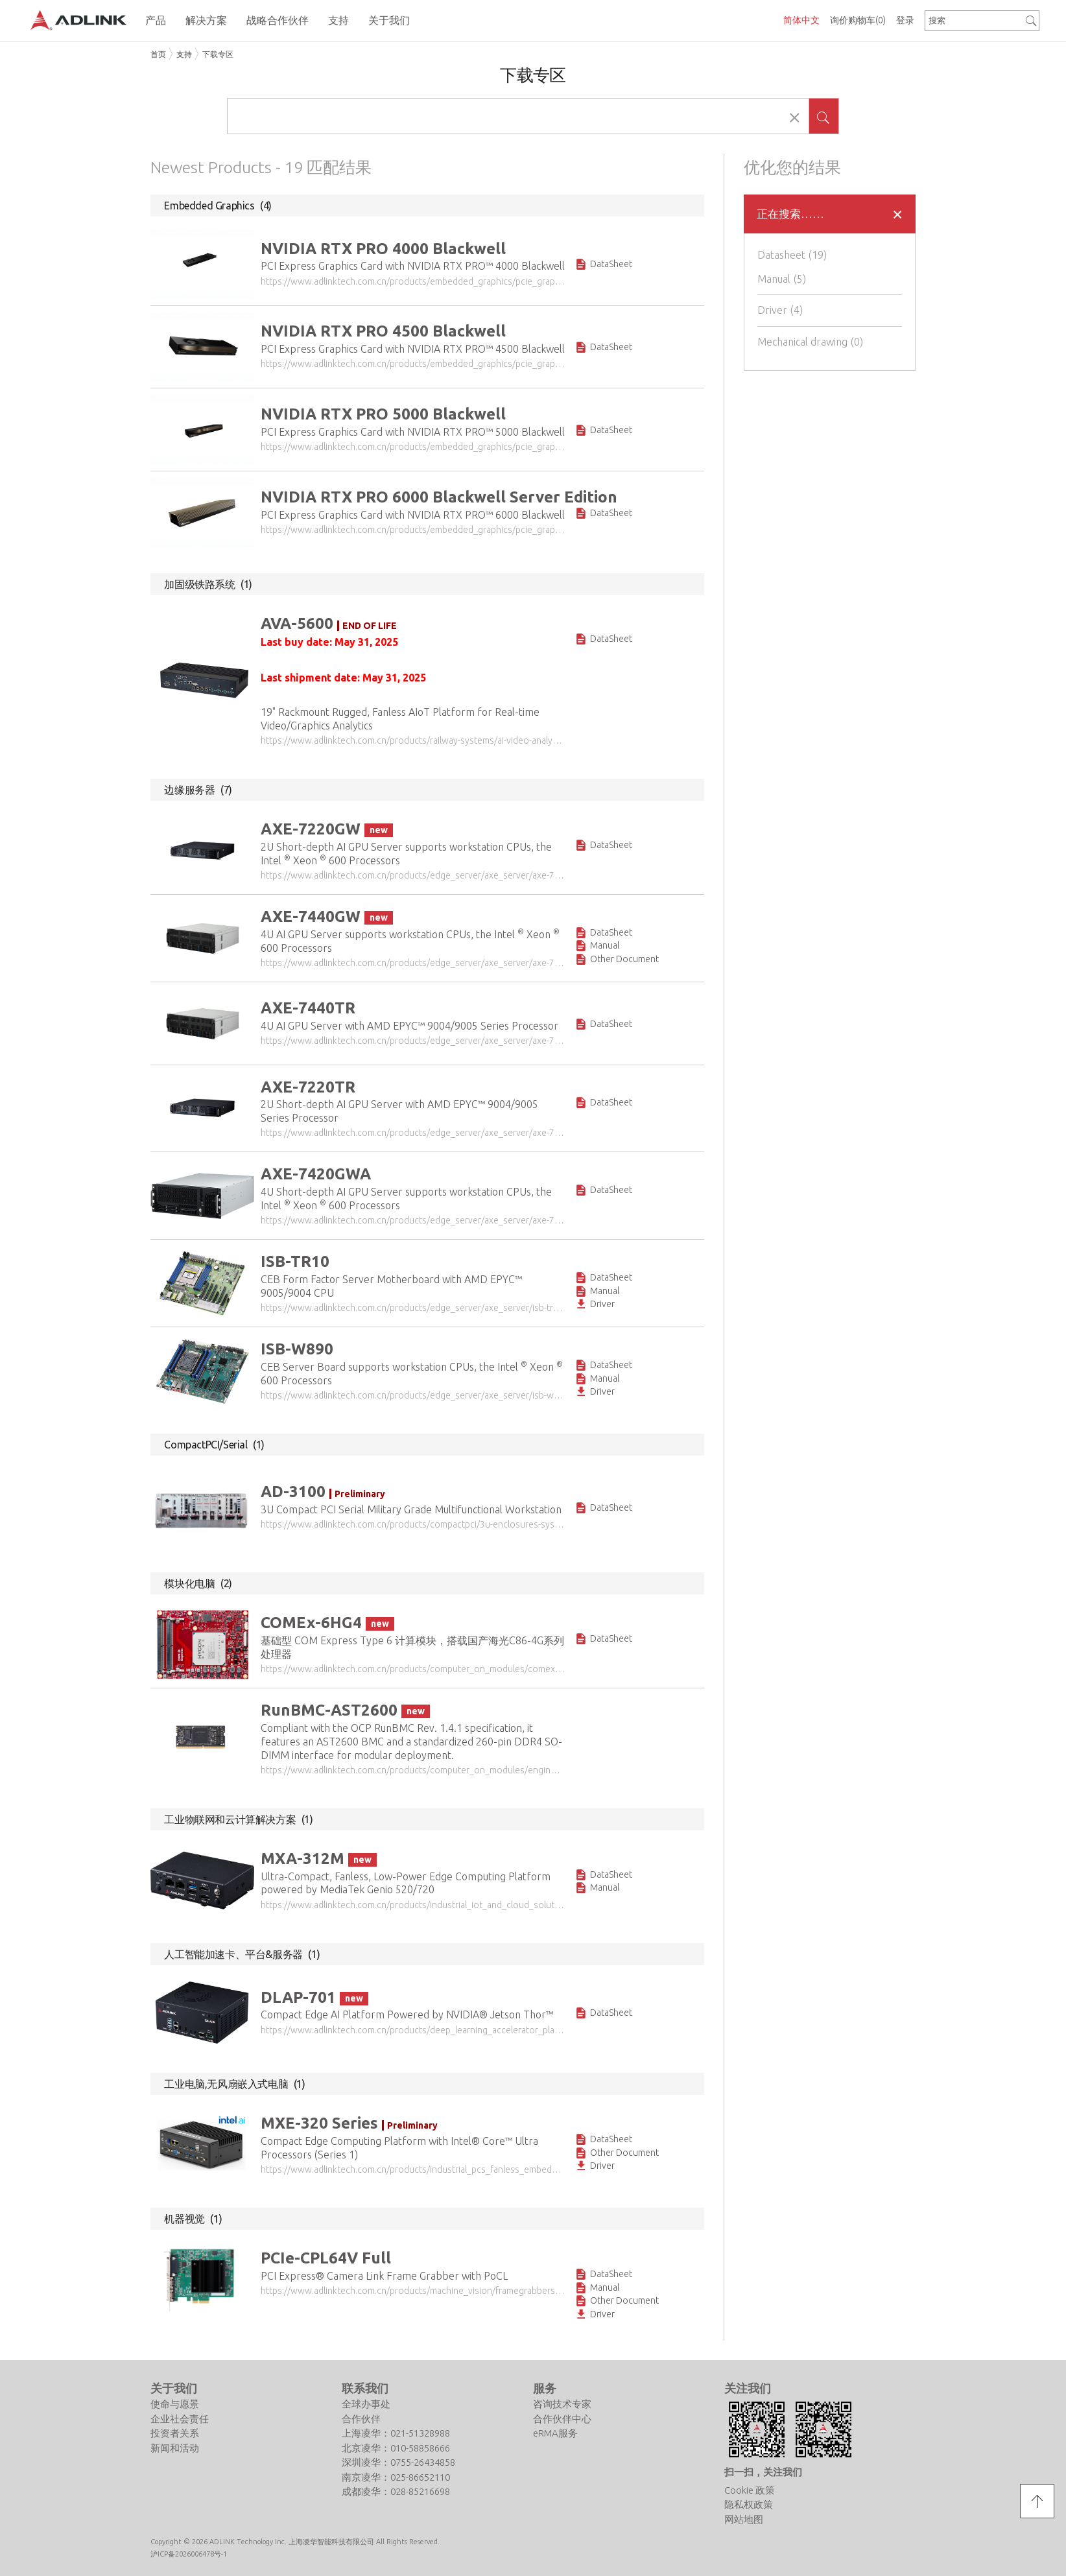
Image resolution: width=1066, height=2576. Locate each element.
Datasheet (793, 255)
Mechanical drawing (811, 342)
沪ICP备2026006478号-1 (188, 2550)
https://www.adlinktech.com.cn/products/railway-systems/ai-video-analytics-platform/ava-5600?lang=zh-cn (413, 740)
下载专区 (217, 54)
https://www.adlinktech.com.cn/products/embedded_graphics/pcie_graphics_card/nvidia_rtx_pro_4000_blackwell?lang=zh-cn (413, 281)
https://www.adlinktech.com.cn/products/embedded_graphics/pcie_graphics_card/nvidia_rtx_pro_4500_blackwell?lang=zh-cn (413, 364)
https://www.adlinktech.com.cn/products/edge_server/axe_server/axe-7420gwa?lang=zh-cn (413, 1219)
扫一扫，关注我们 (763, 2468)
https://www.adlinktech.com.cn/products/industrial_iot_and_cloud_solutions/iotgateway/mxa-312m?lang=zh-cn (413, 1902)
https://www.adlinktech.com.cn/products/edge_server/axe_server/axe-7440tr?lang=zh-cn (413, 1039)
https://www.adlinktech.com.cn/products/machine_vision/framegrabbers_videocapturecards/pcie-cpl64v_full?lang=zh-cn (413, 2288)
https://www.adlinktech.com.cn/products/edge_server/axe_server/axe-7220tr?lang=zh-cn (413, 1132)
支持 (184, 54)
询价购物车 (858, 20)
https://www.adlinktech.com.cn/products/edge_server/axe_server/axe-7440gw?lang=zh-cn (413, 962)
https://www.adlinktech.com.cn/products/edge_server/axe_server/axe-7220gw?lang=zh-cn (413, 874)
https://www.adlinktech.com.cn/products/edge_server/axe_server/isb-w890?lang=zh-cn (413, 1394)
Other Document (616, 958)
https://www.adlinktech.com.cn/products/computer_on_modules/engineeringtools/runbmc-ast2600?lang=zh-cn (413, 1768)
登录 (905, 20)
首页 (158, 54)
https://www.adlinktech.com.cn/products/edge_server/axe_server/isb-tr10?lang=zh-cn (413, 1306)
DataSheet (603, 265)
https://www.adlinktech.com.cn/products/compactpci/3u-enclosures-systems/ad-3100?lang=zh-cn (413, 1522)
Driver (781, 310)
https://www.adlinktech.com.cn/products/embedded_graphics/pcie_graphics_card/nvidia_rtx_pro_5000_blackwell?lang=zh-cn (413, 447)
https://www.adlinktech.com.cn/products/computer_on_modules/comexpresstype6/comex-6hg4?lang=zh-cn (413, 1667)
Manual (783, 279)
